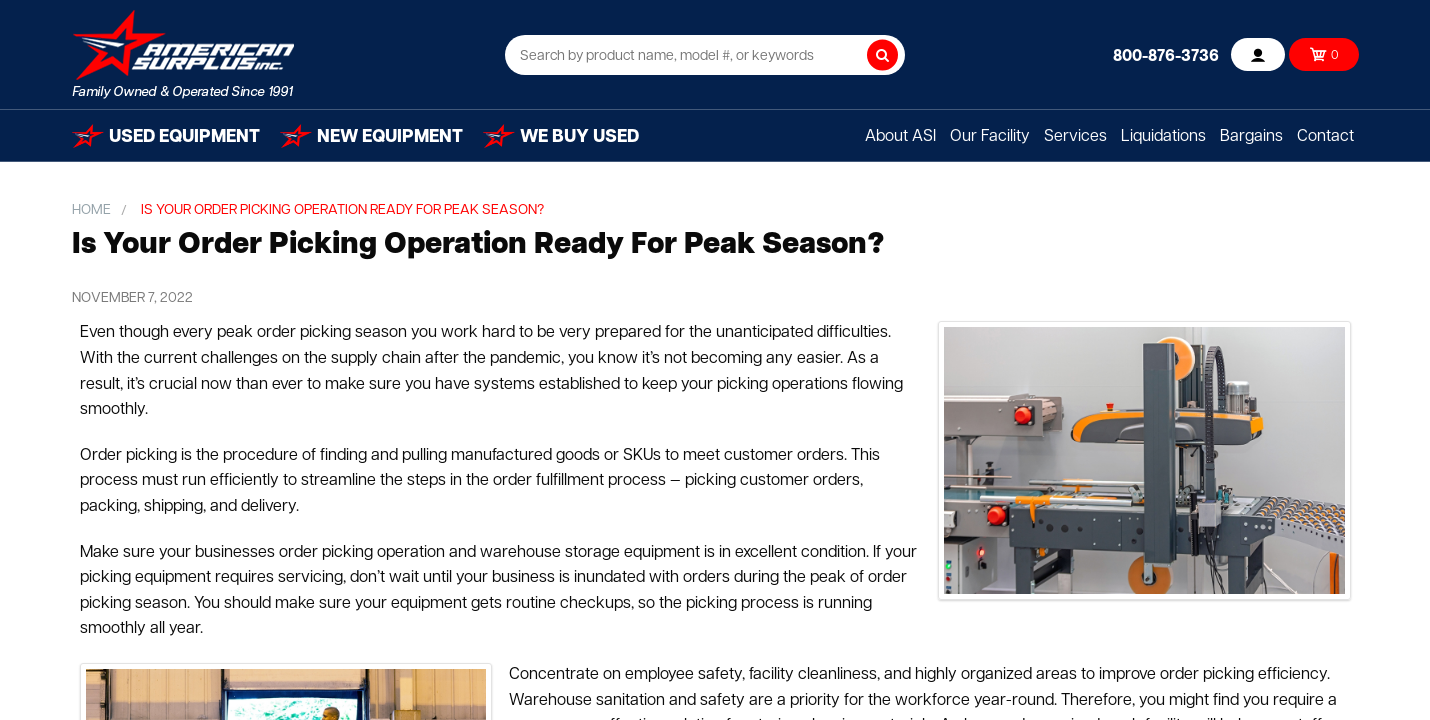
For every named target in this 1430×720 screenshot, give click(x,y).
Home (91, 210)
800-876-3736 (1166, 57)
